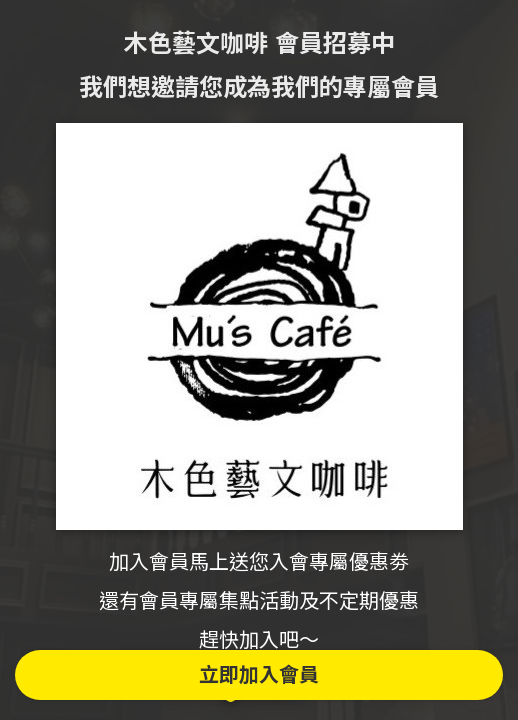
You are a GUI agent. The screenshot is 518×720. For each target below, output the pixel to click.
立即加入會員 (259, 675)
